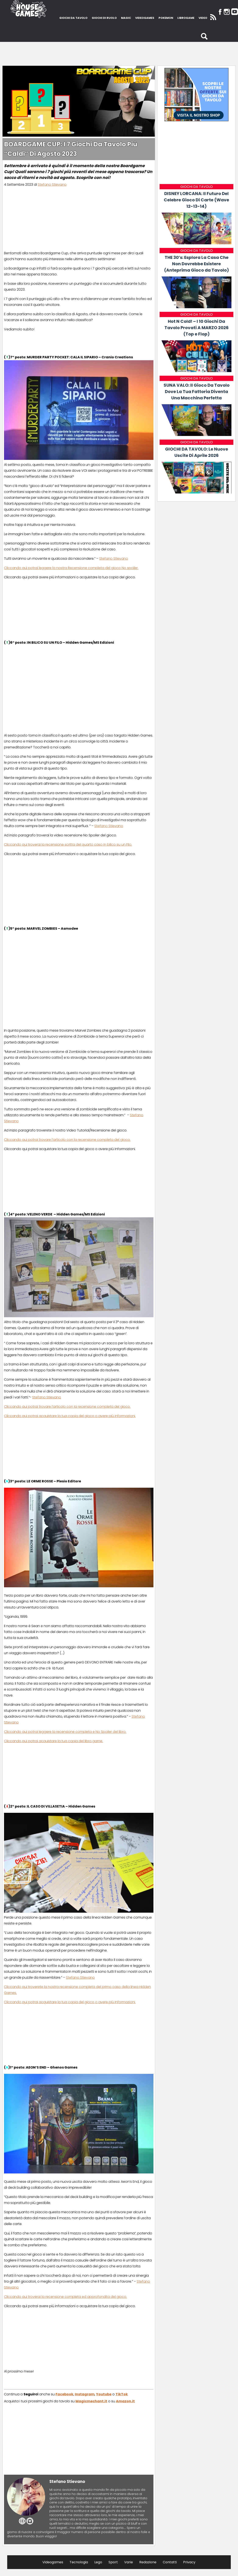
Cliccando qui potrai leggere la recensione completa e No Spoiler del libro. (65, 1731)
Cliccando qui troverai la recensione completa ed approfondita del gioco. (65, 2296)
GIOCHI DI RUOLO (104, 18)
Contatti (170, 2562)
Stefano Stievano (52, 184)
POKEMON (166, 18)
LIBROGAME (185, 18)
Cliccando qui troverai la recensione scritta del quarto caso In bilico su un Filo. (68, 844)
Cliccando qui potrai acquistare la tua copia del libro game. (53, 1741)
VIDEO (203, 18)
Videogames (52, 2562)
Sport (113, 2562)
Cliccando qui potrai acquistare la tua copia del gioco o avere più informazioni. (70, 1415)
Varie (128, 2562)
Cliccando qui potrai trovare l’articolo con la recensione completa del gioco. (67, 1139)
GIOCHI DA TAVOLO (73, 18)
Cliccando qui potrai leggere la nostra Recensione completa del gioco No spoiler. (71, 567)
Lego (98, 2562)
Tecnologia (79, 2562)
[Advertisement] (119, 52)
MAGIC (126, 18)
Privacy (189, 2562)
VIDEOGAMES (144, 18)
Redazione (147, 2562)
